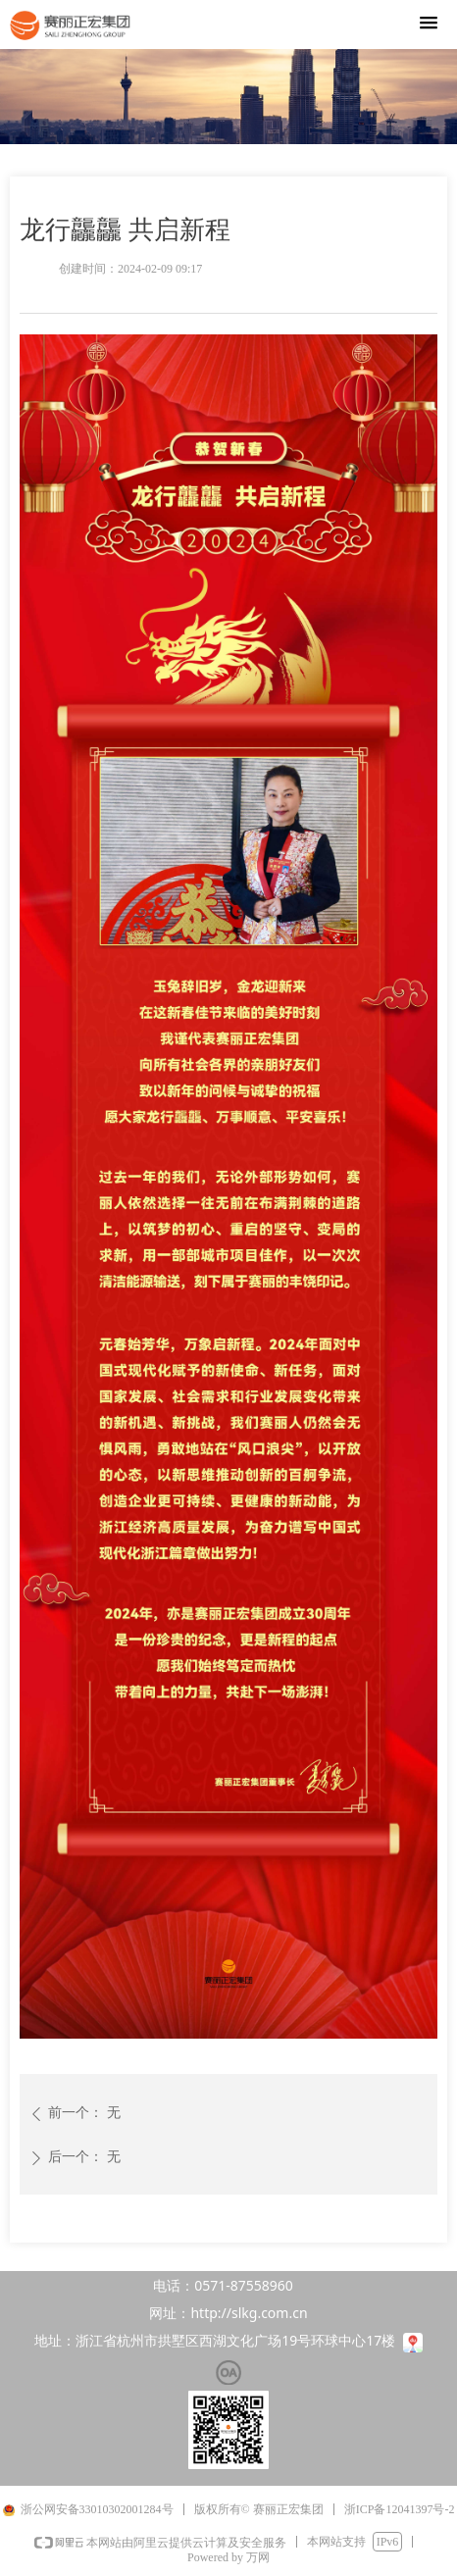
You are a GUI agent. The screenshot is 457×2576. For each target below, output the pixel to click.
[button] (428, 24)
